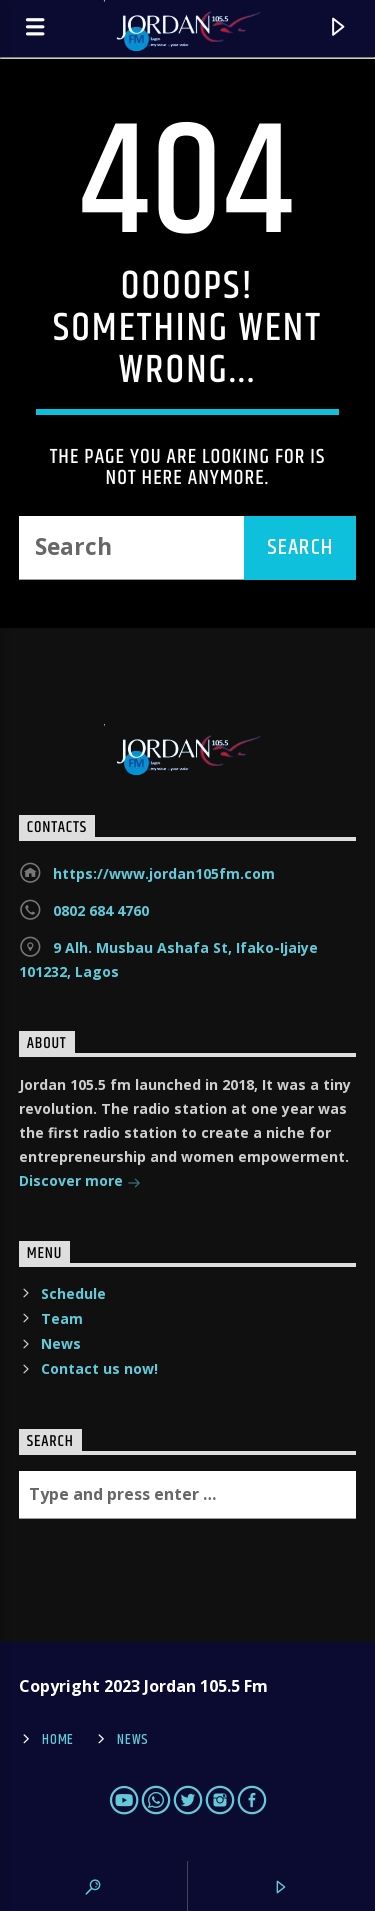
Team (62, 1318)
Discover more (80, 1182)
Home (58, 1740)
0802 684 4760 (101, 910)
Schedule (73, 1293)
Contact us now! (99, 1368)
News (61, 1343)
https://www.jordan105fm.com (164, 873)
